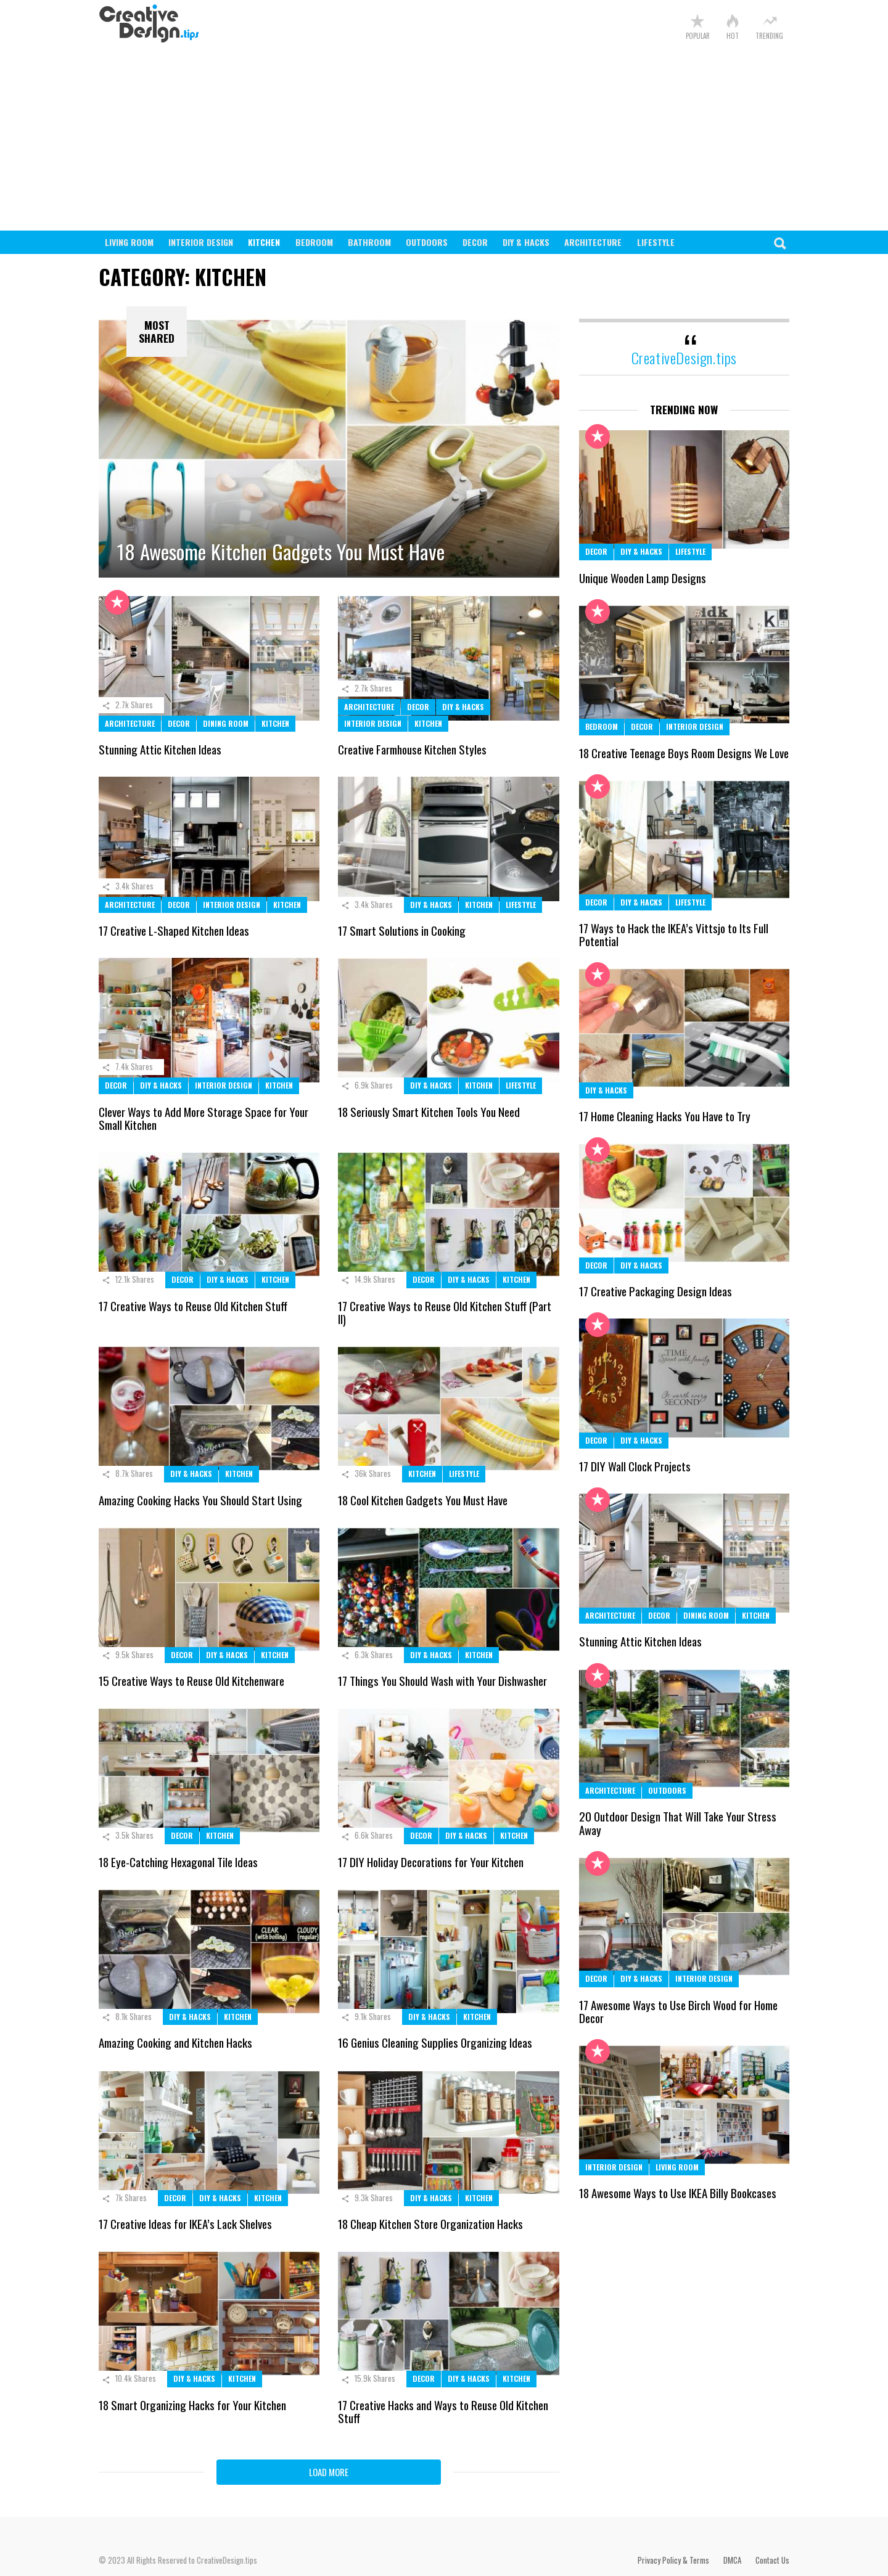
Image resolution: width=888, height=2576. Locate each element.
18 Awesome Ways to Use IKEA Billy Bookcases (677, 2192)
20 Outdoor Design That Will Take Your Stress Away (677, 1822)
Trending (769, 35)
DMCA (732, 2560)
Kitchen (264, 241)
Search (780, 247)
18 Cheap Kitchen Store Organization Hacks (430, 2223)
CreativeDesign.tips (684, 357)
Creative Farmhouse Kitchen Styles (412, 749)
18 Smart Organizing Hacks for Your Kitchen (192, 2404)
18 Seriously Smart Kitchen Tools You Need (429, 1111)
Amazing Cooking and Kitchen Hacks (175, 2042)
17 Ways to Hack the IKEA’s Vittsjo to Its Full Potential (673, 934)
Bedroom (314, 241)
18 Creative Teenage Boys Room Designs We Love (684, 752)
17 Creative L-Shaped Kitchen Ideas (174, 930)
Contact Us (772, 2560)
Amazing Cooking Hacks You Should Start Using (200, 1499)
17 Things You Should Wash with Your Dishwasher (442, 1680)
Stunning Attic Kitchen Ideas (160, 749)
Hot (732, 35)
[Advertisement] (444, 138)
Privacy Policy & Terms (673, 2560)
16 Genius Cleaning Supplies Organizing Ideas (435, 2042)
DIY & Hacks (526, 241)
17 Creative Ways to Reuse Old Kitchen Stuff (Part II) (444, 1312)
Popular (698, 35)
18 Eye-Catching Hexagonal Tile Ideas (178, 1861)
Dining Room (226, 723)
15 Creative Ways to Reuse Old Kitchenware (191, 1680)
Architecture (593, 241)
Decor (475, 241)
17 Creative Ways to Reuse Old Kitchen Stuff (193, 1305)
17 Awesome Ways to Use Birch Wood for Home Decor (678, 2011)
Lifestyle (656, 241)
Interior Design (200, 241)
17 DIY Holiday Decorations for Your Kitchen (431, 1861)
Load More (328, 2472)
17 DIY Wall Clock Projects (635, 1465)
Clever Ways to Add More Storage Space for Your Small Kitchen (203, 1118)
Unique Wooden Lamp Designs (642, 577)
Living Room (129, 241)
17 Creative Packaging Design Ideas (655, 1290)
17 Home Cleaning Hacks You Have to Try (664, 1115)
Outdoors (427, 241)
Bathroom (369, 241)
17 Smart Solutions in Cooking (402, 930)
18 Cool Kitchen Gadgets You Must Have (423, 1499)
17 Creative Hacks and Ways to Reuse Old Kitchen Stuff (443, 2411)
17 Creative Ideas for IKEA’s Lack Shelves (185, 2223)
